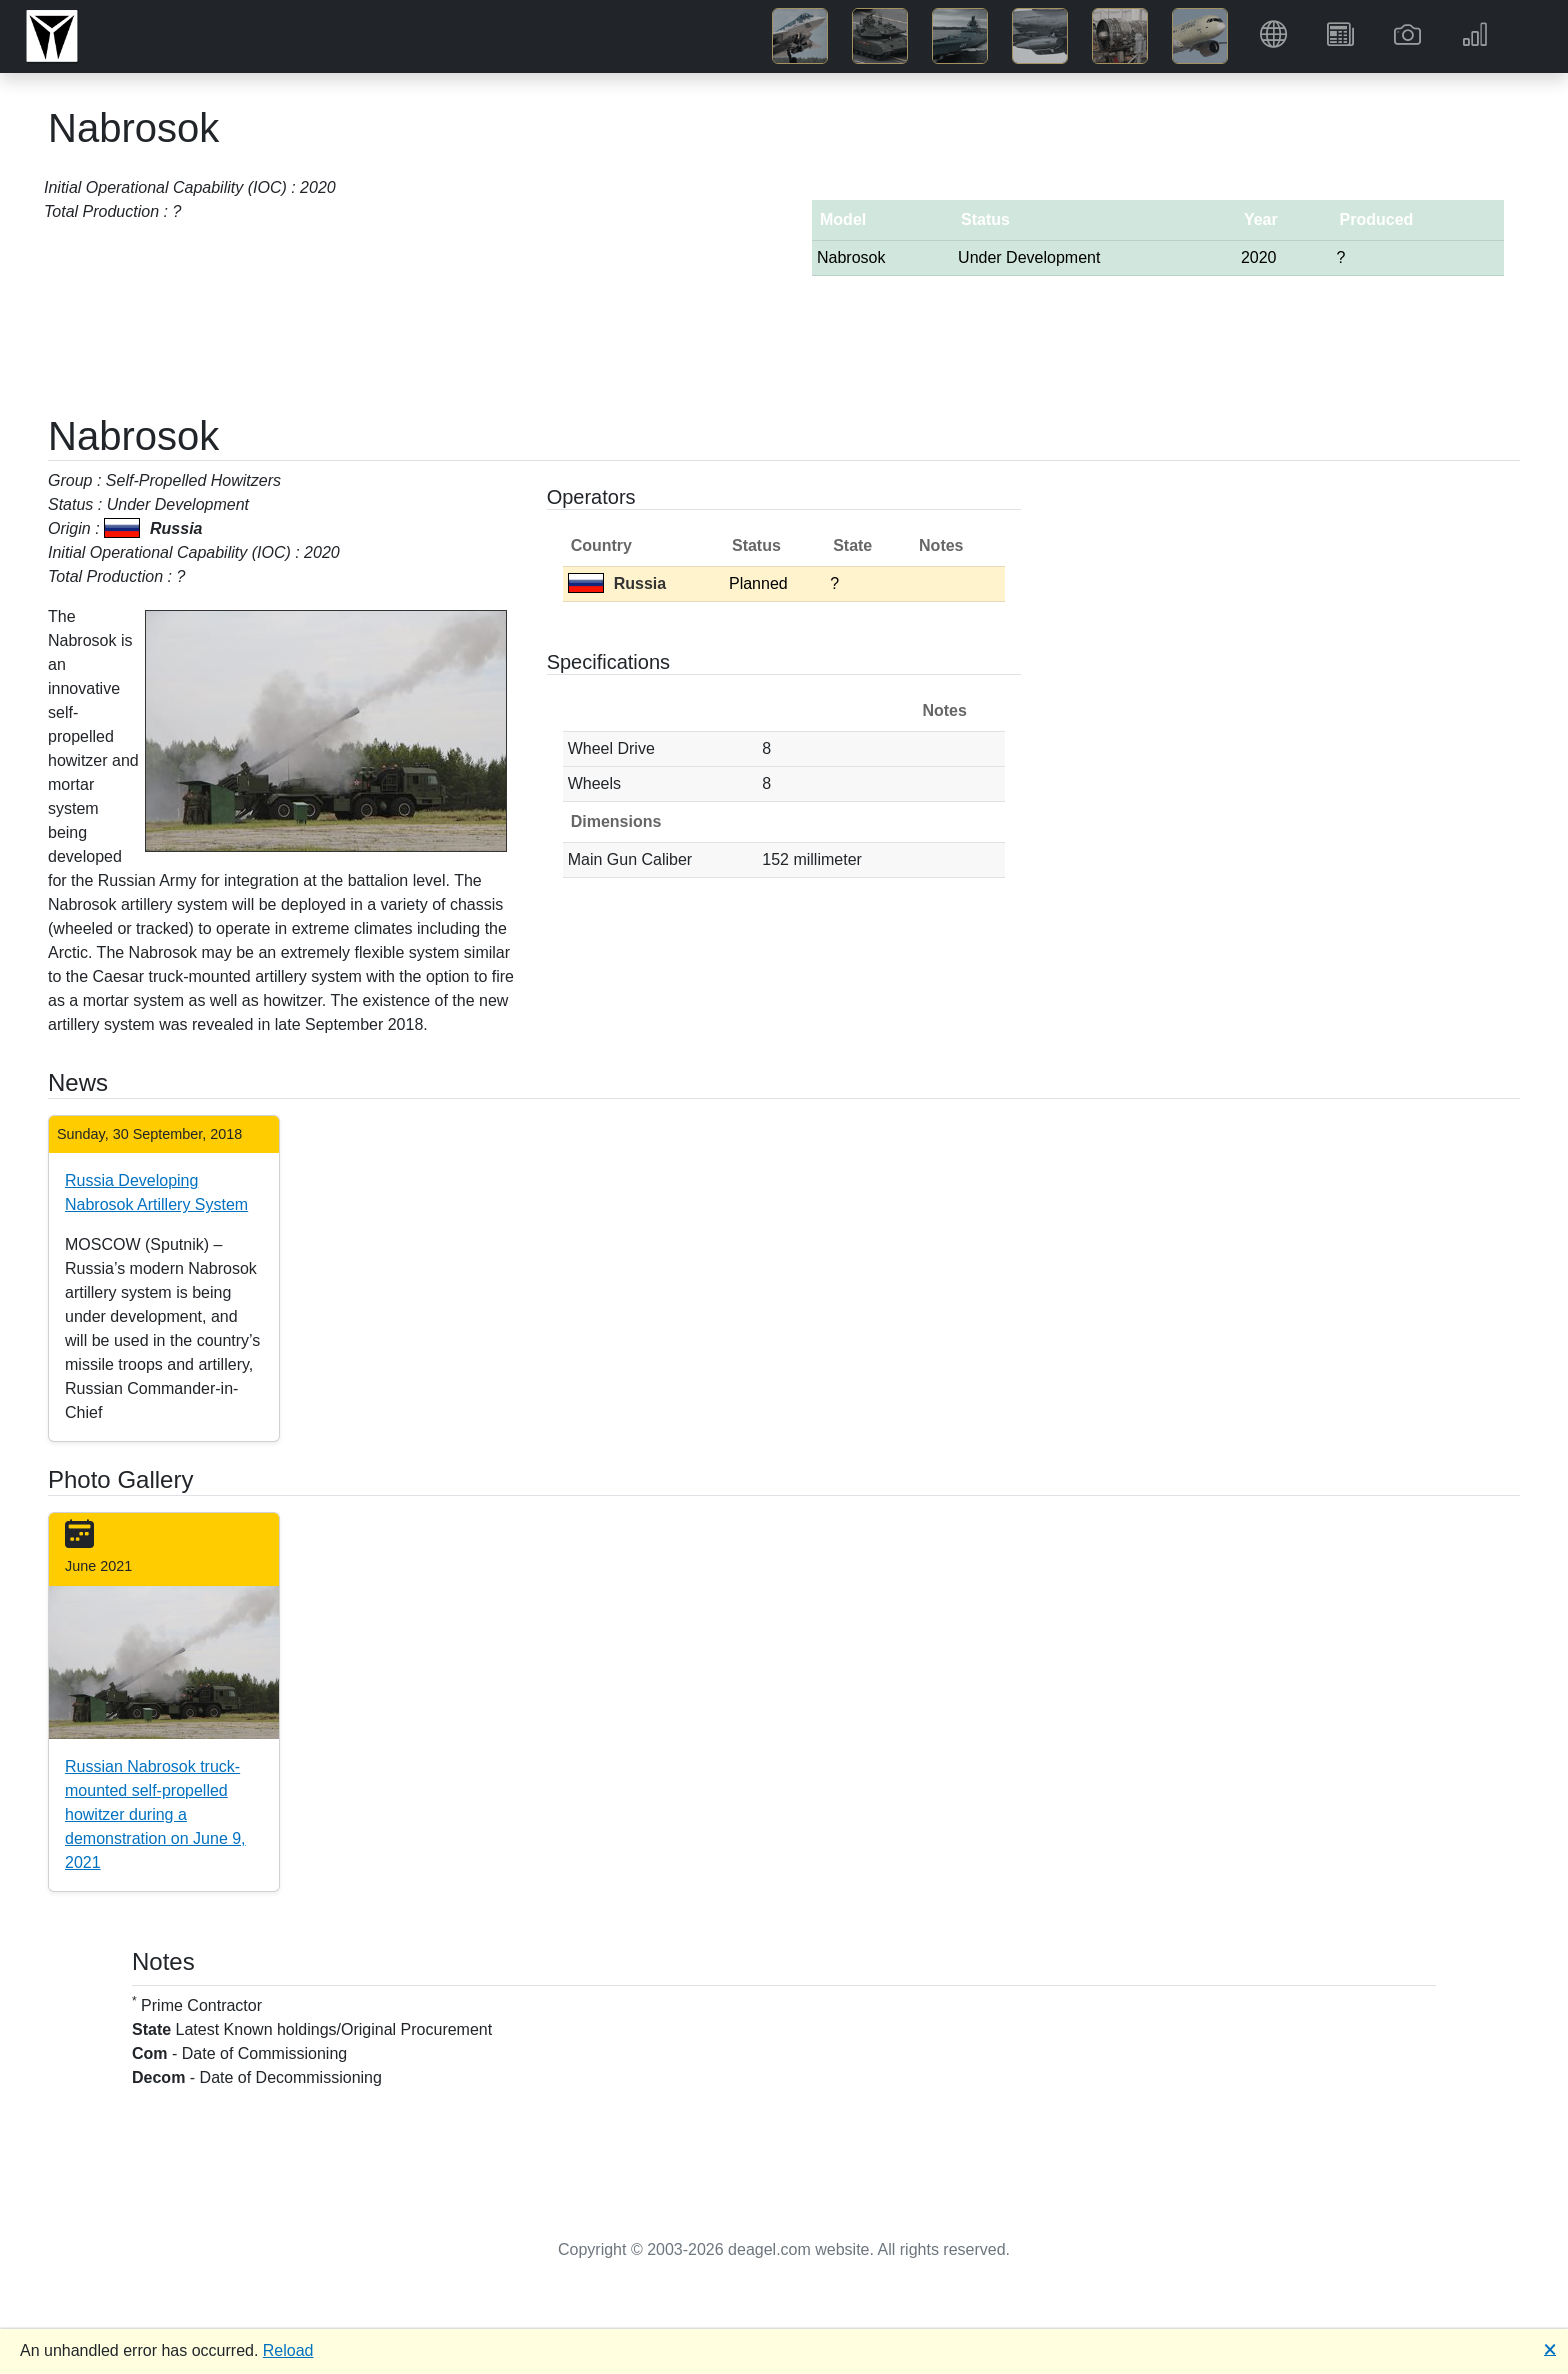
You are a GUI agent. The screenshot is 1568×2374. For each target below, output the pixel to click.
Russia (617, 583)
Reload (288, 2350)
